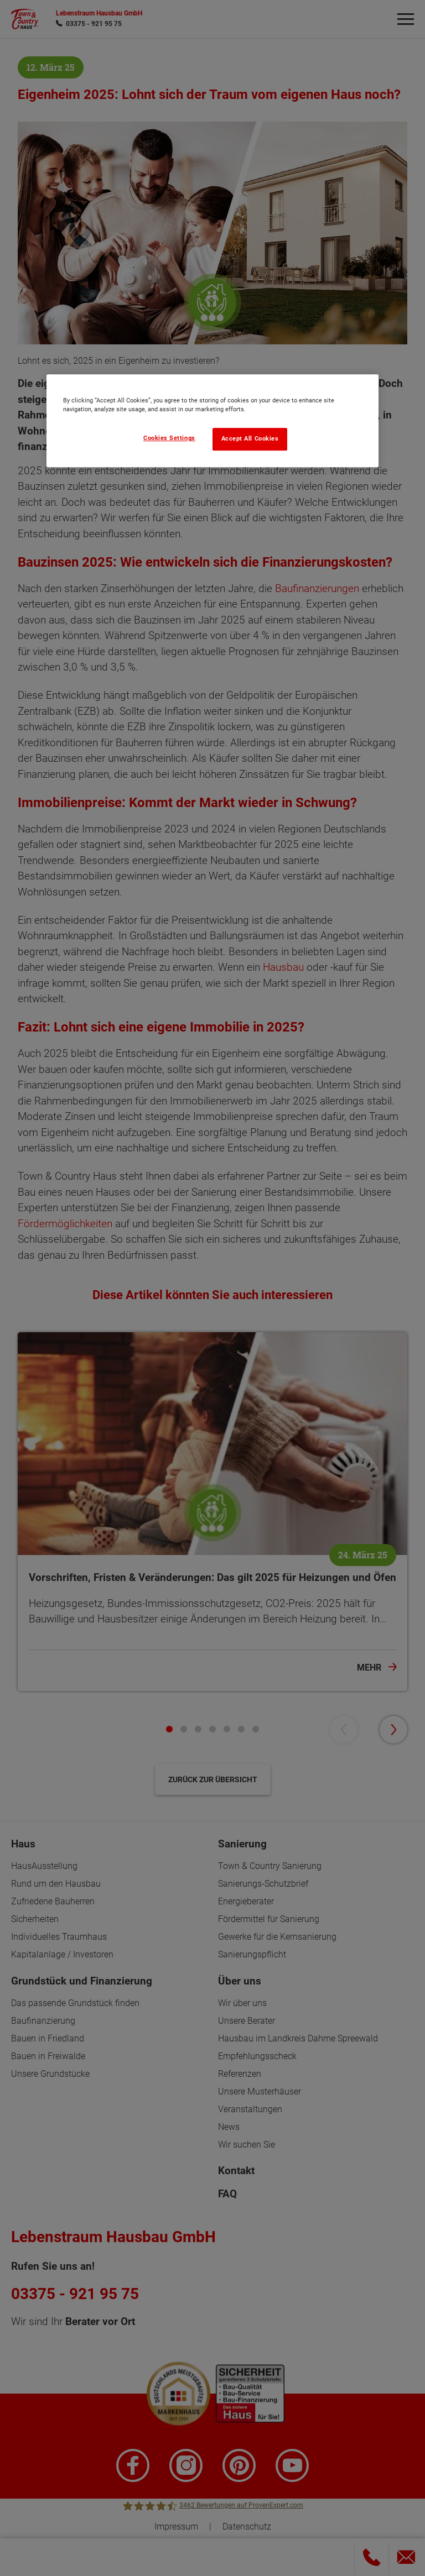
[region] (212, 420)
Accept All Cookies (250, 438)
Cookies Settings (169, 438)
